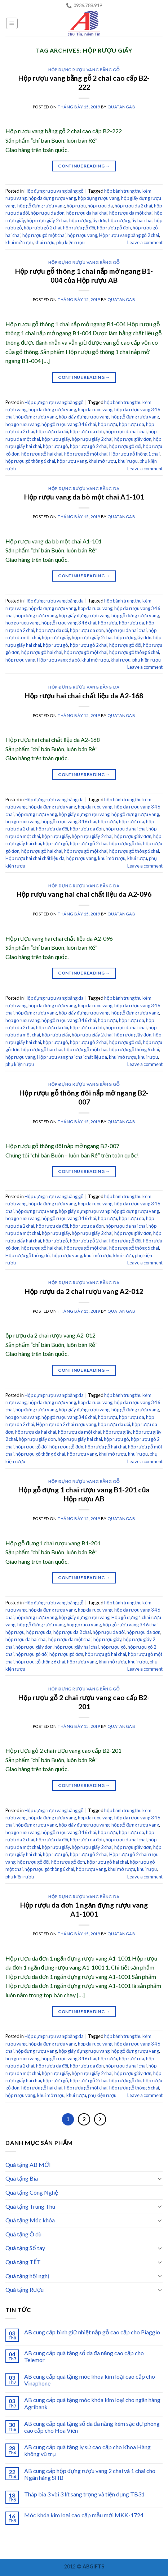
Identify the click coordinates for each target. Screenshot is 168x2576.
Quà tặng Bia (21, 2178)
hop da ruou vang (95, 409)
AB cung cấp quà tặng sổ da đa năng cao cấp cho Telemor (84, 2356)
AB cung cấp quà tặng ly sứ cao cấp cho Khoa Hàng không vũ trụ (87, 2450)
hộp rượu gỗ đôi (79, 227)
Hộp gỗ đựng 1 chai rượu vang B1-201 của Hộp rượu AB (84, 1494)
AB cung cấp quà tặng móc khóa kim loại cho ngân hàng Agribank (92, 2403)
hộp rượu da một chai (130, 213)
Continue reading (84, 165)
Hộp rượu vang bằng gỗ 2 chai (129, 235)
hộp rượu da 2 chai (133, 206)
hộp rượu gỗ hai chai (41, 454)
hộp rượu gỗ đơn (114, 227)
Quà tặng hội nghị (27, 2275)
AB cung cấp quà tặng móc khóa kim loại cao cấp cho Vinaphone (89, 2380)
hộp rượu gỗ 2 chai (42, 227)
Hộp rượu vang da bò (58, 660)
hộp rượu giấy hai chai (130, 220)
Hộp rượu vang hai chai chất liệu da (72, 1057)
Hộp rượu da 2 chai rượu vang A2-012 (84, 1291)
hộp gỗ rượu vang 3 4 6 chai (68, 424)
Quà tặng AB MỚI (28, 2164)
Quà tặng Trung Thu (30, 2206)
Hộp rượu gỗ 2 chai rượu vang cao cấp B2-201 (84, 1702)
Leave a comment (145, 242)
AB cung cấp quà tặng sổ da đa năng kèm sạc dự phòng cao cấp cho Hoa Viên (92, 2427)
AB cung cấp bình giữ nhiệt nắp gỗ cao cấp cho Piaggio (92, 2332)
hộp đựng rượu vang (98, 198)
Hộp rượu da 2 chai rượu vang (66, 1424)
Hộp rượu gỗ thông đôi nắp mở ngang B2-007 (84, 1097)
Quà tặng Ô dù (23, 2234)
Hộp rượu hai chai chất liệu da (35, 858)
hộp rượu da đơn (48, 213)
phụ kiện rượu (70, 242)
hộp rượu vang (82, 235)
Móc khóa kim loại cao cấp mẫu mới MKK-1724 (83, 2515)
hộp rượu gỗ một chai (44, 235)
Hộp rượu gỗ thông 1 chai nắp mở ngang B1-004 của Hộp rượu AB (84, 275)
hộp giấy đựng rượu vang (84, 417)
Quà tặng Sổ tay (25, 2247)
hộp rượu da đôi (52, 431)
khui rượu (44, 242)
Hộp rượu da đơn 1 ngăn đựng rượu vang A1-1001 (84, 1909)
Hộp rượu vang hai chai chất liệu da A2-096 (84, 894)
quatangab (121, 106)
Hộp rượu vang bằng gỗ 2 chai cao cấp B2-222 (84, 82)
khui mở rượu (19, 242)
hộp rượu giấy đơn (87, 220)
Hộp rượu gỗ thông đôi (27, 1255)
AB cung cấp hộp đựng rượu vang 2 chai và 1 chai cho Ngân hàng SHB (89, 2474)
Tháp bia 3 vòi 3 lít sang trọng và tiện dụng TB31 (84, 2494)
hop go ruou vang (22, 424)
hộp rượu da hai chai (86, 213)
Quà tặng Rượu (24, 2289)
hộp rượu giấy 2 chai (47, 220)
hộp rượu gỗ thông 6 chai (30, 461)
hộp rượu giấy (56, 439)
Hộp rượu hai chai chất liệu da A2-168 (84, 695)
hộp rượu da (100, 206)
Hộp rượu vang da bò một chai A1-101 (84, 497)
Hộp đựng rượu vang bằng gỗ (84, 69)
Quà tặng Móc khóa (30, 2220)
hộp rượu (76, 206)
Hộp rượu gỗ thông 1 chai (134, 454)
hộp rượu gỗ (55, 446)
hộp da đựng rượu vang (52, 198)
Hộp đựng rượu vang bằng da (83, 488)
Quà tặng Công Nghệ (31, 2192)
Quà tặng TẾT (23, 2261)
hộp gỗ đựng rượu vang (41, 206)
